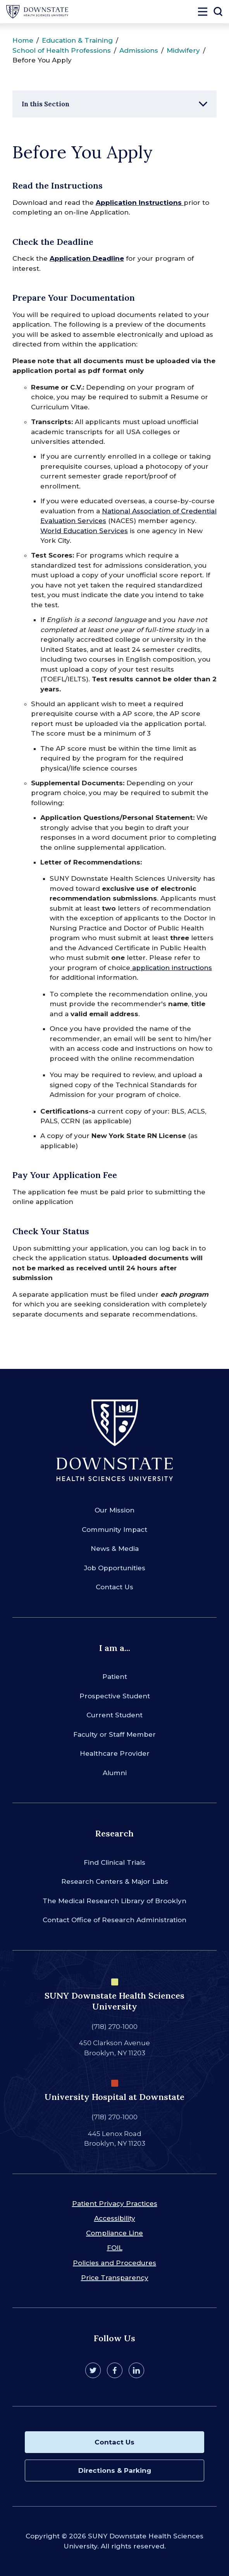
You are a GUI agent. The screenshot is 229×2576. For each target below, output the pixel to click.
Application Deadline (87, 258)
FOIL (114, 2248)
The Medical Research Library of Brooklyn (114, 1901)
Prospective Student (114, 1696)
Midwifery (183, 50)
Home (22, 40)
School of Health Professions (61, 50)
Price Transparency (114, 2278)
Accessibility (114, 2218)
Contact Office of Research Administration (114, 1920)
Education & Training (77, 40)
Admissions (138, 50)
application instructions (171, 968)
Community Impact (114, 1529)
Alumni (115, 1773)
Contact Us (114, 1587)
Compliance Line (114, 2233)
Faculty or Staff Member (114, 1734)
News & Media (115, 1548)
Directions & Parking (114, 2470)
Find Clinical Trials (114, 1862)
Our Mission (114, 1510)
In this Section (45, 104)
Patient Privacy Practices (114, 2203)
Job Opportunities (114, 1568)
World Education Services (84, 531)
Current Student (114, 1715)
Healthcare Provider (115, 1753)
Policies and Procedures (114, 2263)
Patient (114, 1676)
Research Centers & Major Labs (114, 1881)
